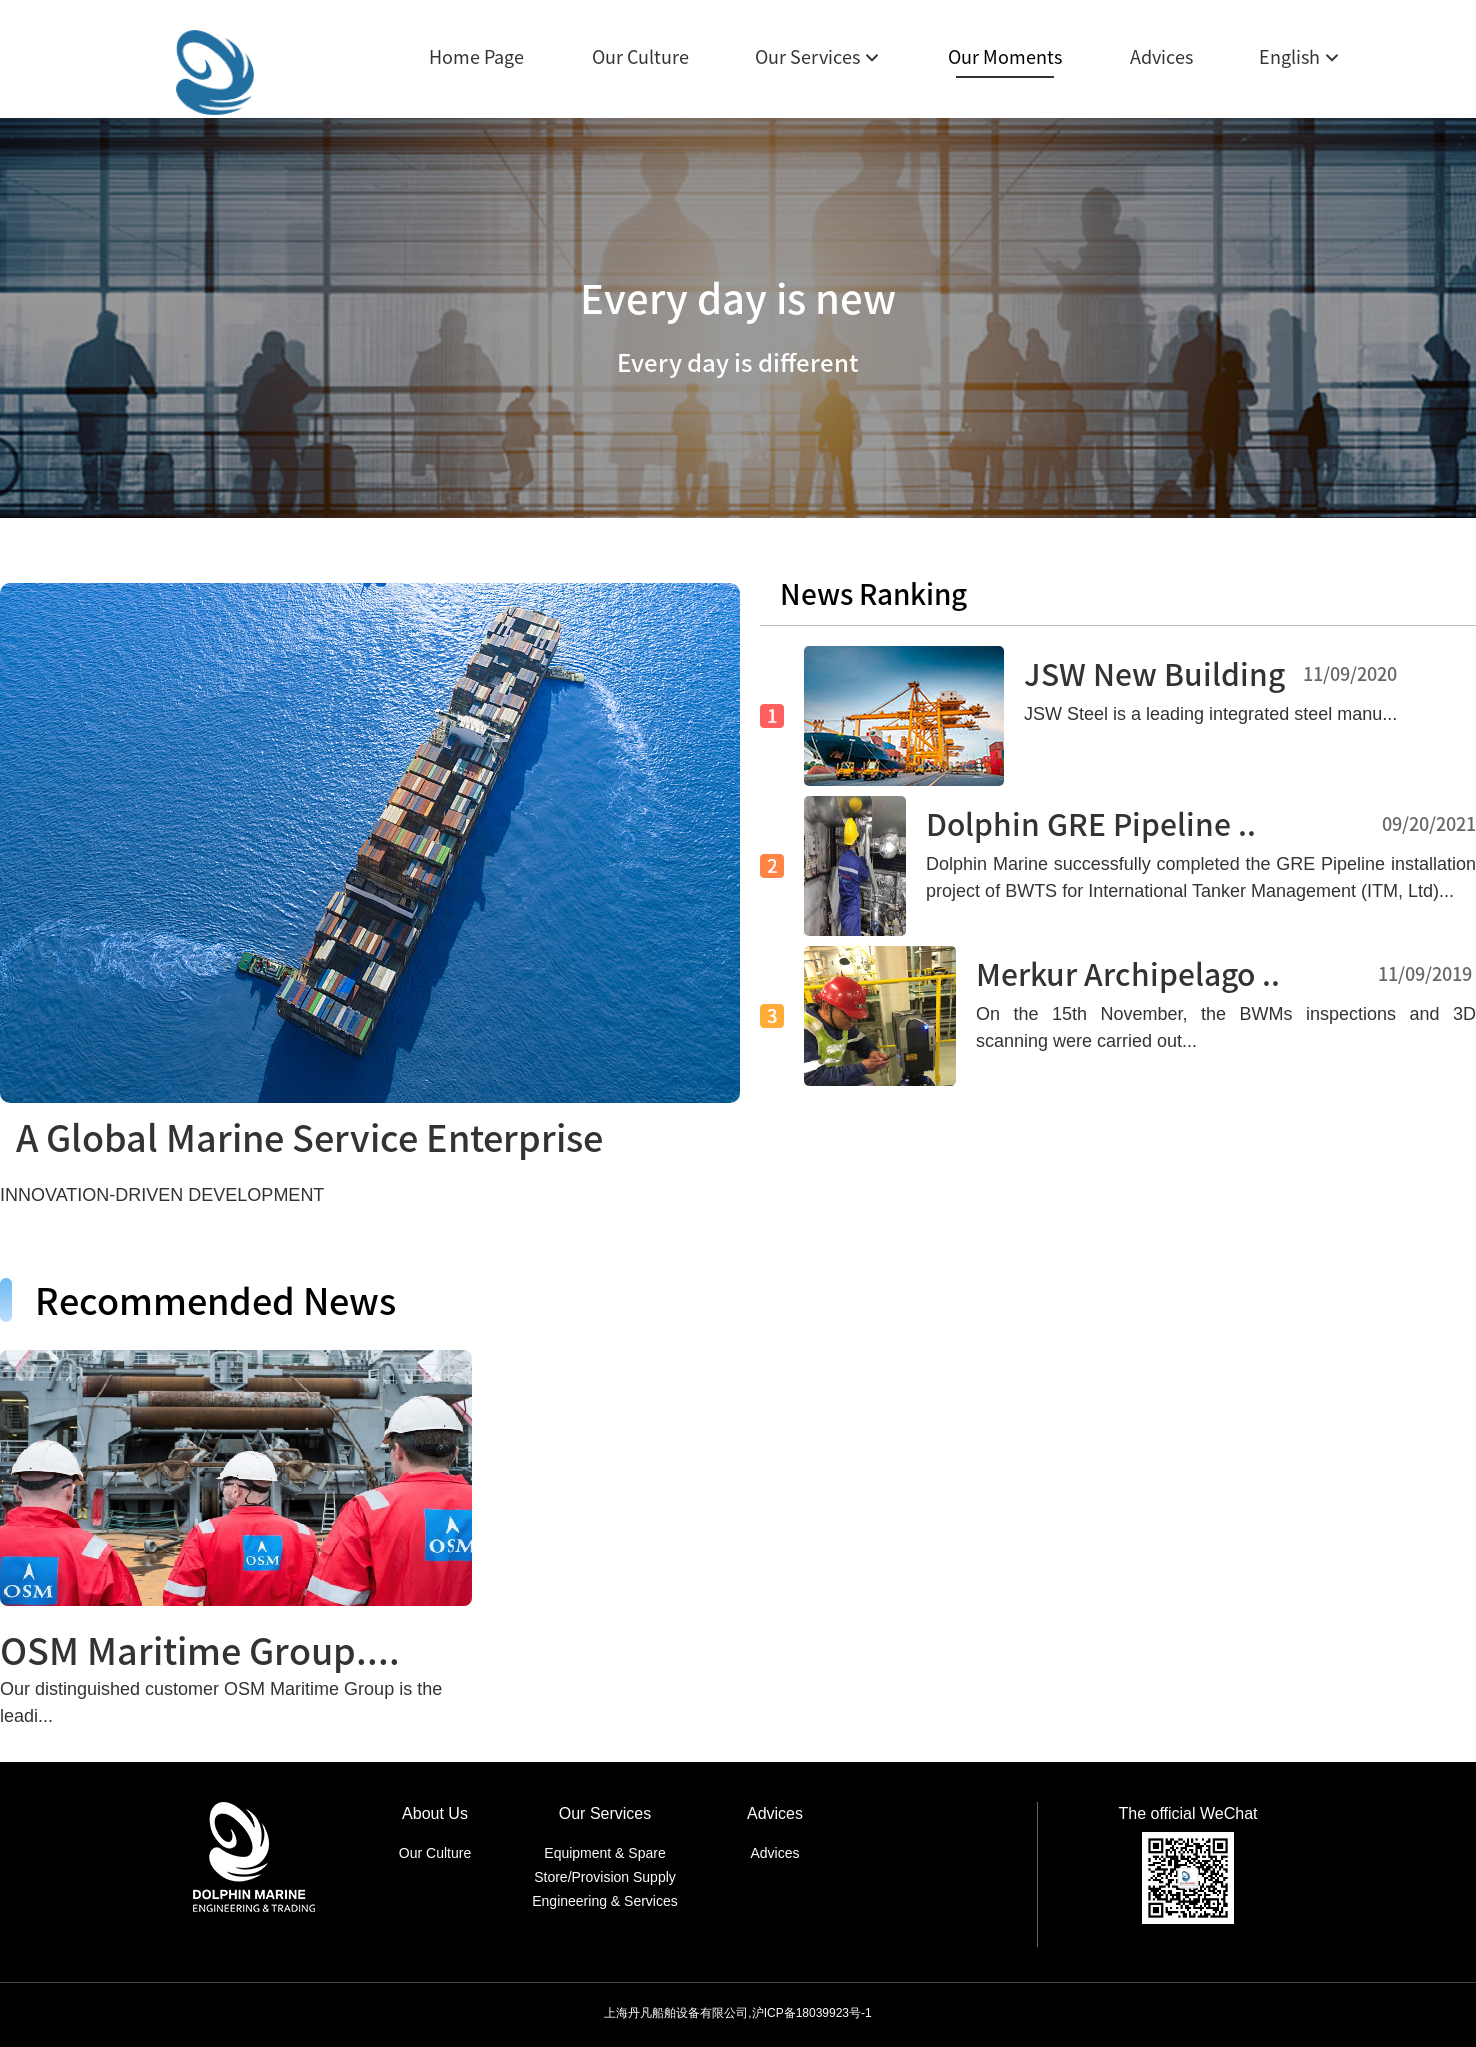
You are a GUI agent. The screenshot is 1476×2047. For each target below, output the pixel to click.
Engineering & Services (605, 1901)
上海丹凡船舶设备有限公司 (676, 2013)
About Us (435, 1813)
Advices (1161, 56)
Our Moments (1005, 56)
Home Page (476, 56)
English (1289, 56)
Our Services (807, 56)
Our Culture (640, 56)
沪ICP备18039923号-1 (812, 2013)
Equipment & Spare (604, 1853)
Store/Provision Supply (605, 1877)
